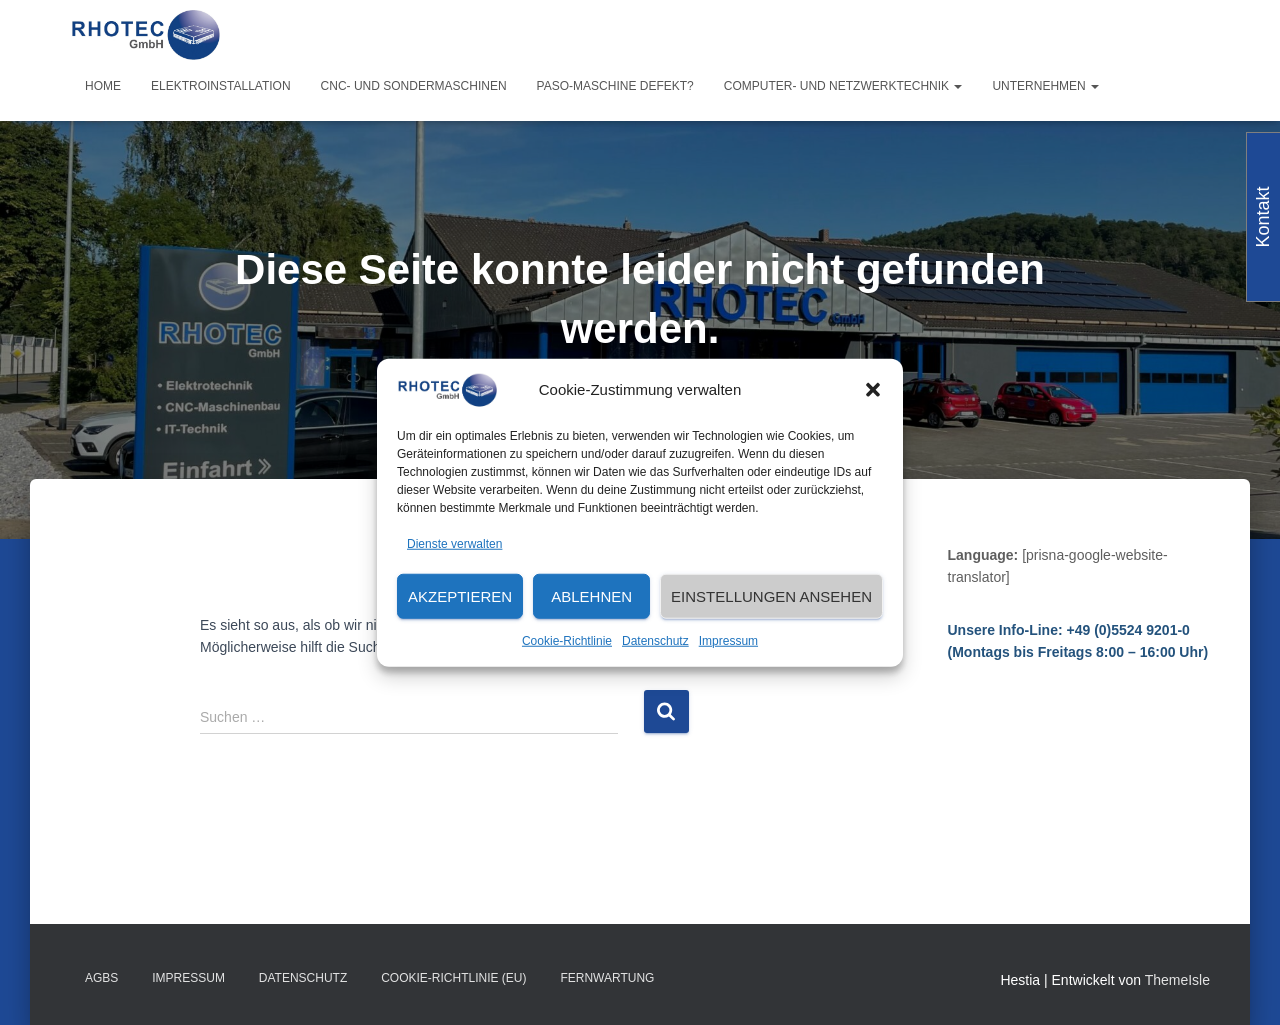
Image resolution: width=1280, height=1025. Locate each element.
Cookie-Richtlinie (567, 641)
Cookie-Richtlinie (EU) (453, 978)
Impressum (728, 641)
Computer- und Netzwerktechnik (843, 86)
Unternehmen (1045, 86)
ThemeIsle (1177, 980)
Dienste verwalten (454, 543)
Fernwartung (607, 978)
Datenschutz (655, 641)
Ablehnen (591, 596)
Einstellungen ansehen (771, 596)
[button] (873, 390)
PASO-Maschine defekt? (615, 86)
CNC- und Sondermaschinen (414, 86)
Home (103, 86)
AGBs (101, 978)
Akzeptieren (460, 596)
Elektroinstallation (221, 86)
